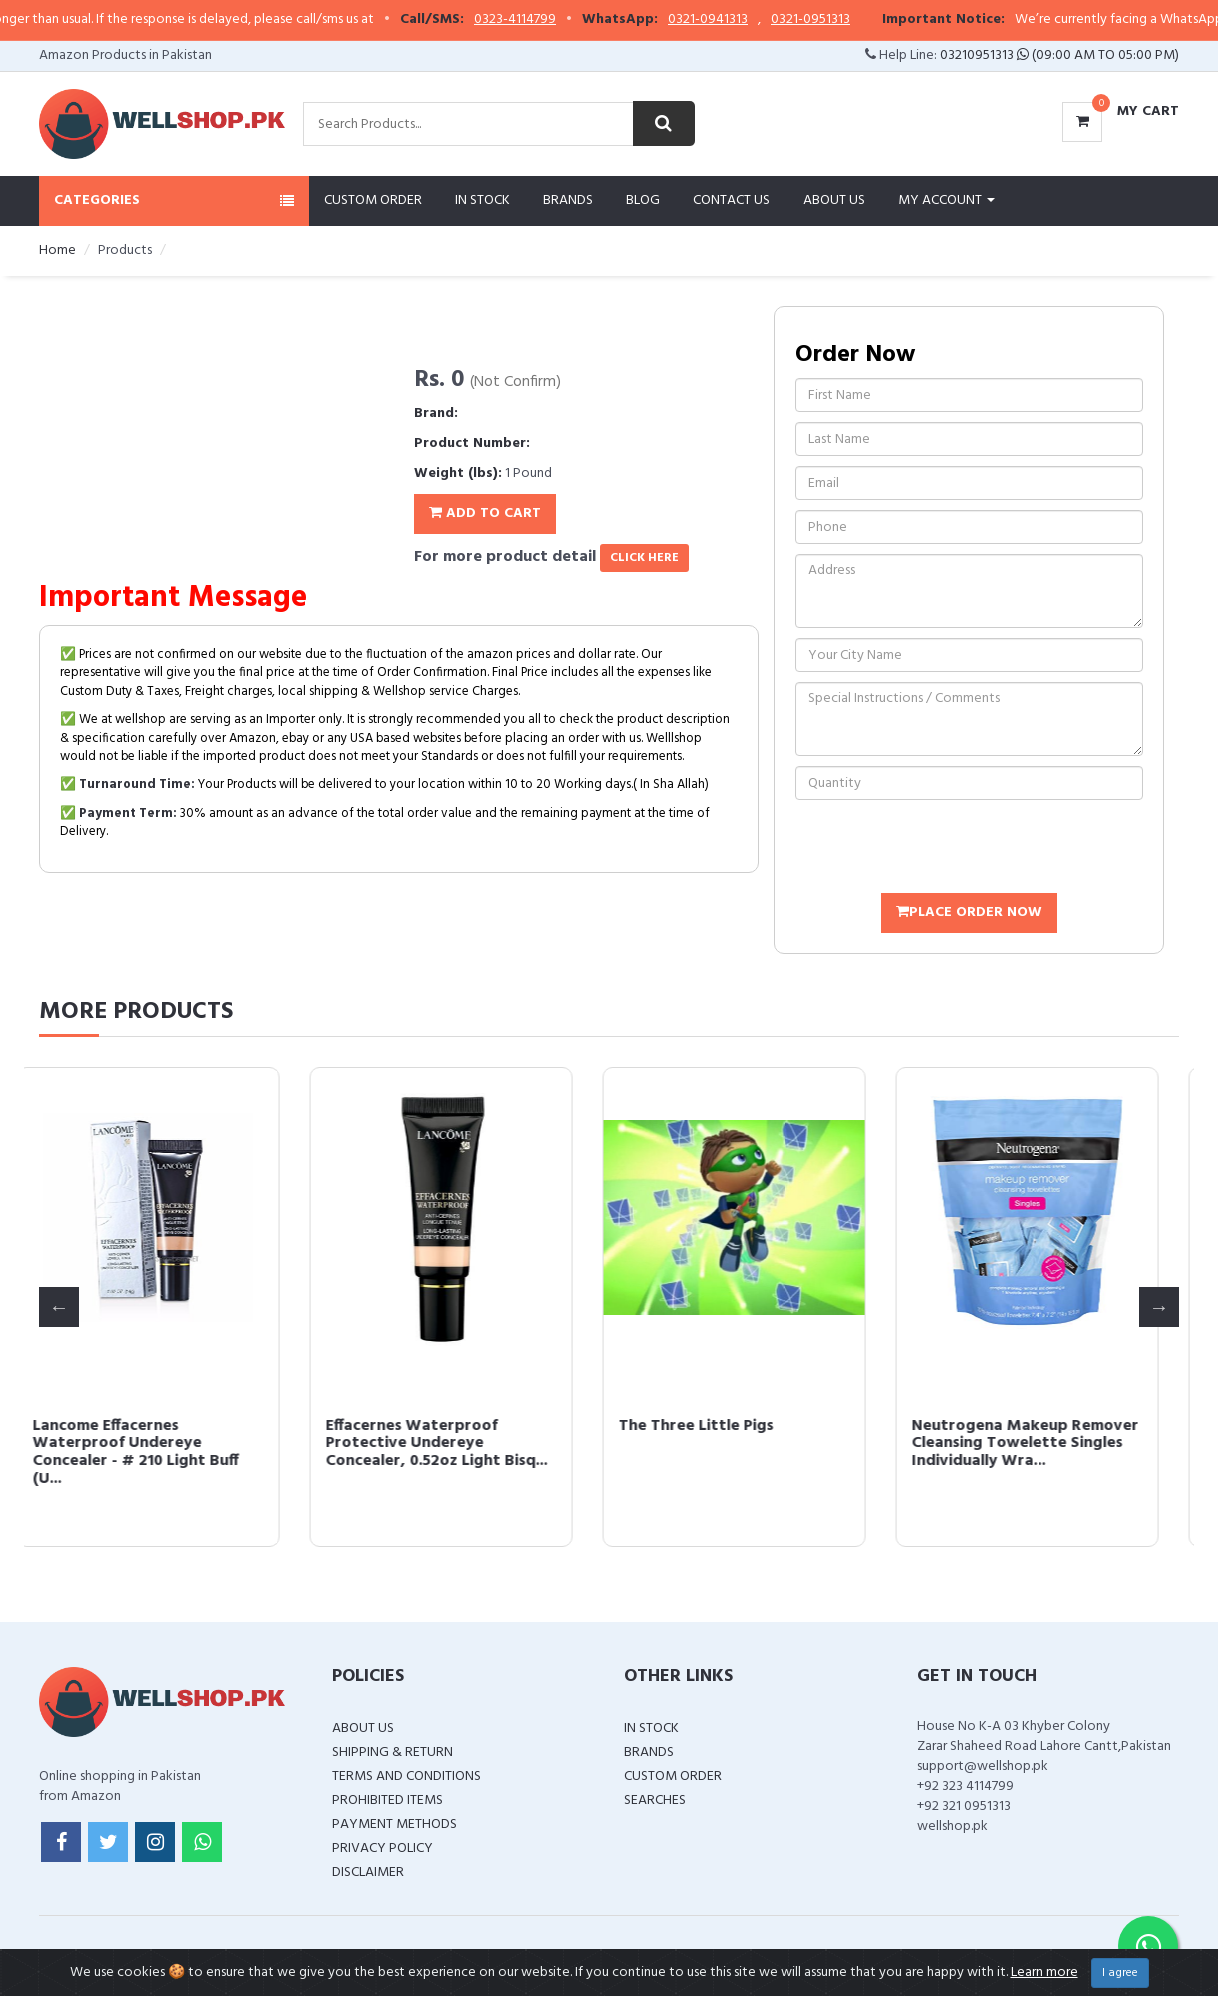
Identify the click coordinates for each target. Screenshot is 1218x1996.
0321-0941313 (740, 20)
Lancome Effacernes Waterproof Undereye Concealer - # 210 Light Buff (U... (158, 1452)
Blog (643, 200)
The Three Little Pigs (718, 1426)
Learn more (1044, 1972)
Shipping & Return (392, 1752)
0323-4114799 (547, 20)
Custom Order (373, 200)
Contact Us (731, 200)
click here (644, 558)
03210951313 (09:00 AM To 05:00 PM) (1059, 55)
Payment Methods (394, 1824)
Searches (655, 1800)
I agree (1120, 1973)
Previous (59, 1307)
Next (1159, 1307)
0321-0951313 (842, 20)
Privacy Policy (382, 1848)
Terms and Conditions (406, 1776)
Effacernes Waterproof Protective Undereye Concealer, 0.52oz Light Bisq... (459, 1443)
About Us (834, 200)
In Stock (482, 200)
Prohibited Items (387, 1800)
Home (57, 250)
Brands (568, 200)
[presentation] (947, 849)
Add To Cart (485, 513)
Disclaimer (368, 1872)
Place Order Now (969, 912)
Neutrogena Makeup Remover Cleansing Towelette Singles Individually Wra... (1047, 1443)
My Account (946, 200)
